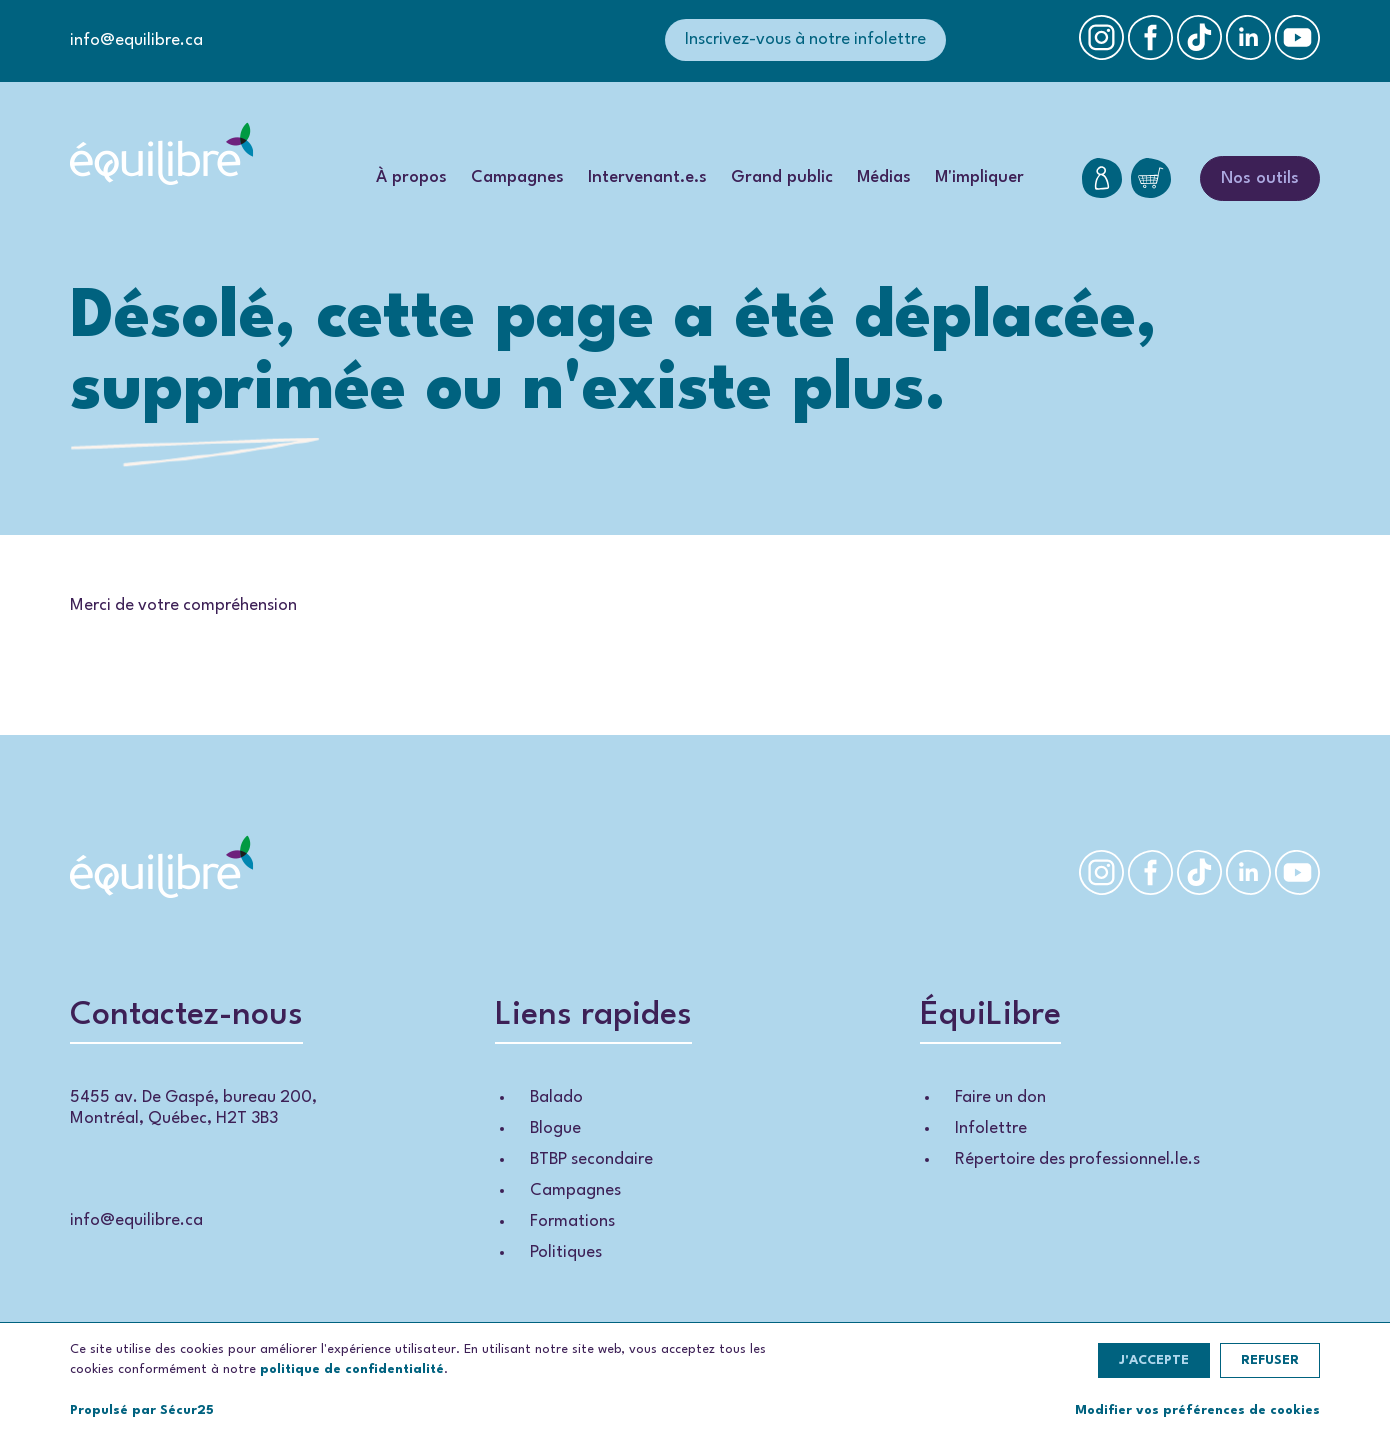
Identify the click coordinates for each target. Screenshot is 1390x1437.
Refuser (1270, 1360)
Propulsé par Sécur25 (142, 1410)
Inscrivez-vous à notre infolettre (805, 39)
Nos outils (1260, 178)
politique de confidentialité (352, 1369)
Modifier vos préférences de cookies (1197, 1410)
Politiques (566, 1252)
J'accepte (1154, 1360)
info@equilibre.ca (136, 40)
